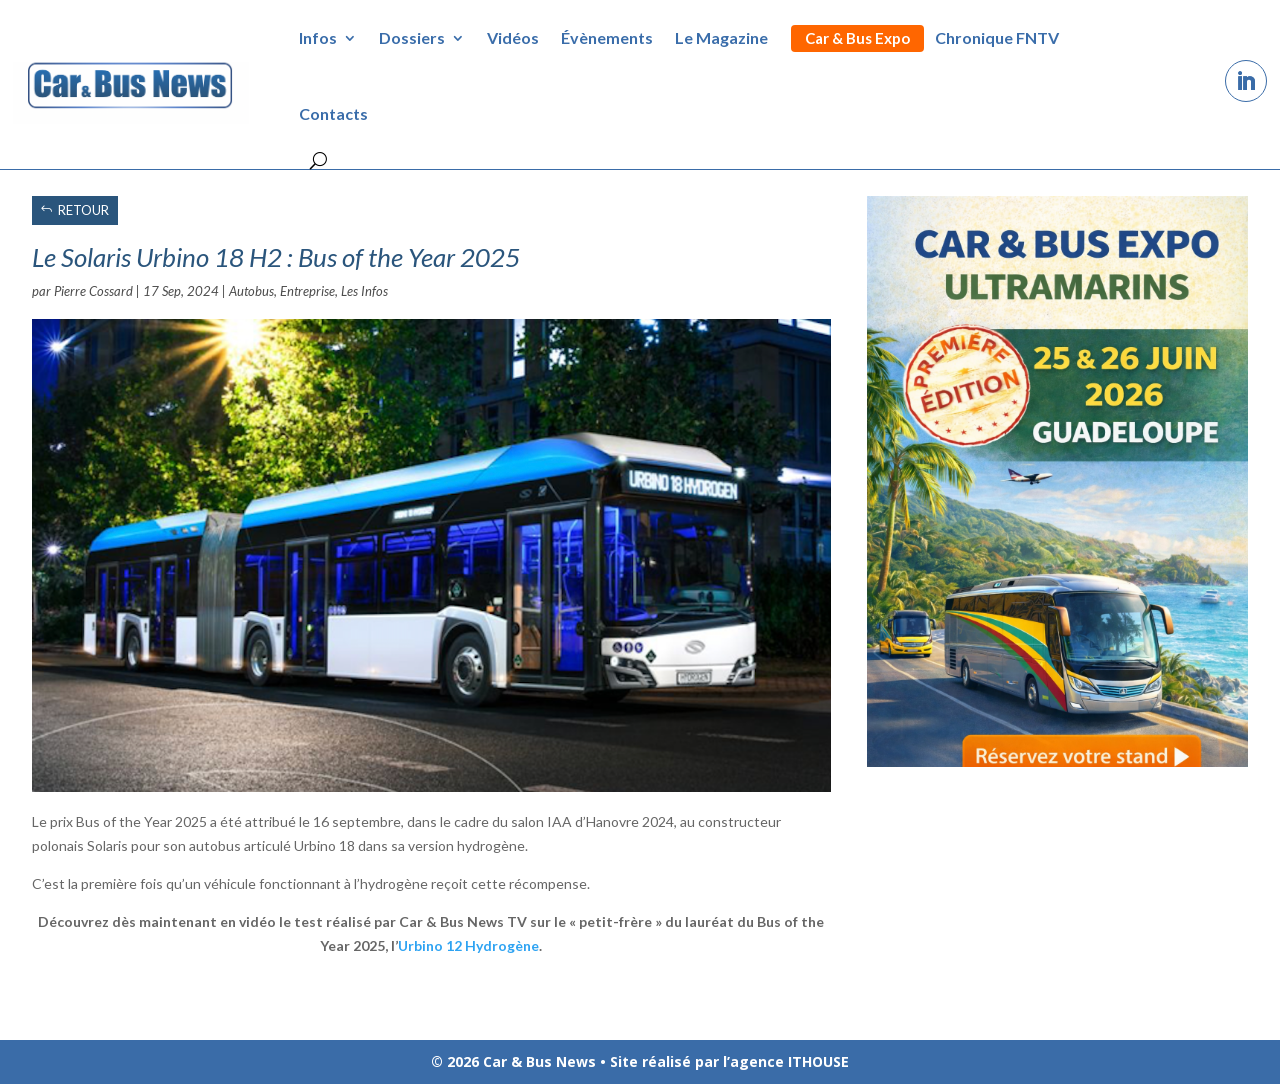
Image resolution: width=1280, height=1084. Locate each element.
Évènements (607, 37)
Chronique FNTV (997, 37)
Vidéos (513, 37)
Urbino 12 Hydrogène (468, 945)
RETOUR (83, 210)
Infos (318, 37)
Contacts (333, 113)
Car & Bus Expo (857, 38)
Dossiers (412, 37)
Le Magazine (721, 37)
